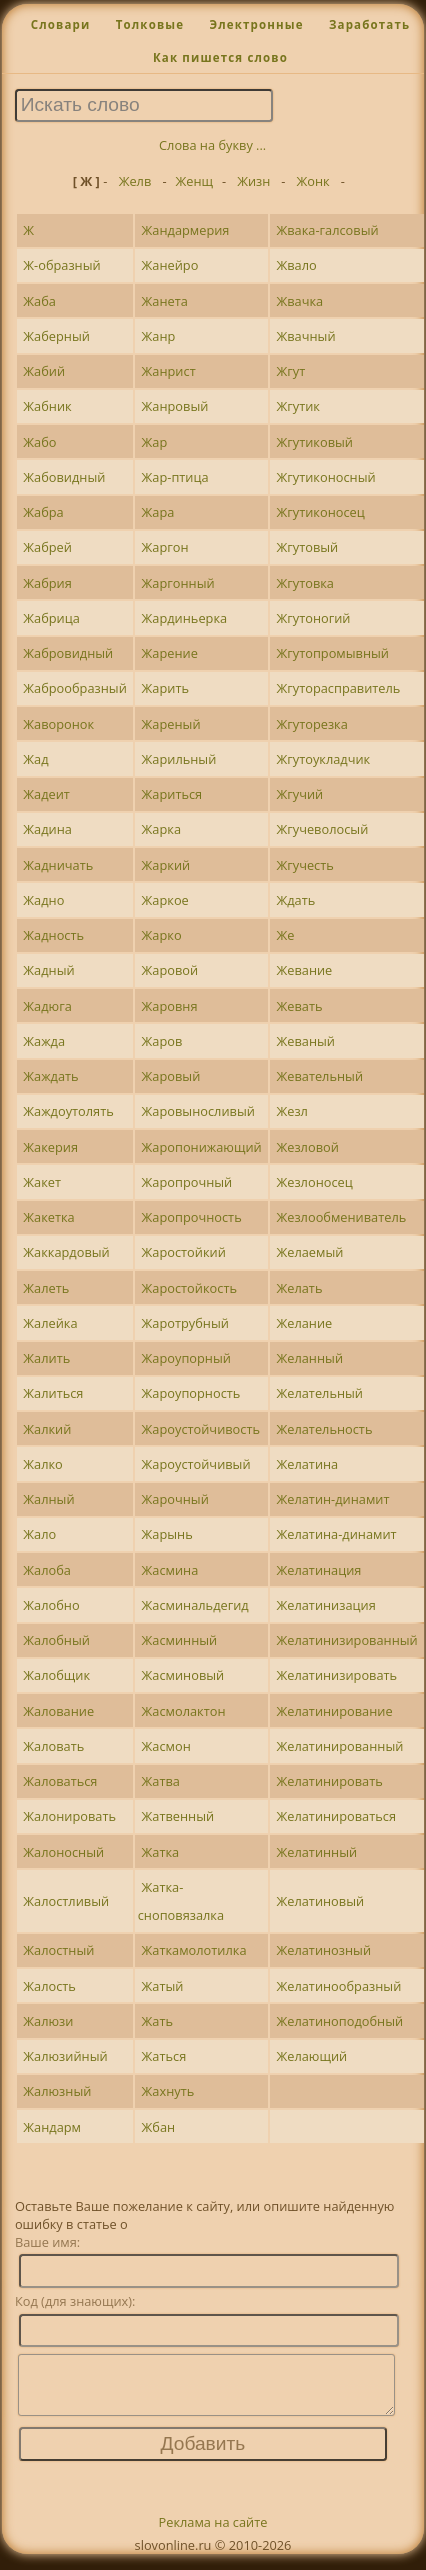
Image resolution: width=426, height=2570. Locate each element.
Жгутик (297, 406)
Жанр (159, 336)
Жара (158, 512)
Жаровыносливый (198, 1111)
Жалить (46, 1358)
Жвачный (305, 336)
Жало (39, 1534)
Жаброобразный (75, 688)
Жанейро (170, 265)
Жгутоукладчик (323, 759)
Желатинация (318, 1570)
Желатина (307, 1464)
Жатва (161, 1781)
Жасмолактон (184, 1711)
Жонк (313, 181)
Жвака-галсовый (327, 230)
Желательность (324, 1429)
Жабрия (47, 583)
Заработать (369, 24)
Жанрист (169, 371)
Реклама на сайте (213, 2534)
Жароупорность (191, 1393)
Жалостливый (66, 1901)
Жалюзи (48, 2021)
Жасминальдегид (195, 1605)
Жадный (48, 970)
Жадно (43, 900)
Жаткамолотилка (194, 1950)
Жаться (164, 2056)
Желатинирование (334, 1711)
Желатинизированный (346, 1640)
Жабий (44, 371)
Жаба (39, 301)
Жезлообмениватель (341, 1217)
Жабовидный (64, 477)
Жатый (163, 1986)
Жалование (58, 1711)
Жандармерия (186, 230)
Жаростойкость (189, 1288)
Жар (155, 442)
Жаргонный (178, 583)
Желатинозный (323, 1950)
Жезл (291, 1111)
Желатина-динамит (336, 1534)
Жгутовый (307, 547)
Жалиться (53, 1393)
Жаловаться (60, 1781)
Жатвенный (178, 1816)
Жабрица (51, 618)
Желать (299, 1288)
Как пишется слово (220, 57)
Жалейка (50, 1323)
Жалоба (47, 1570)
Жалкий (47, 1429)
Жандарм (52, 2127)
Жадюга (47, 1006)
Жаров (162, 1041)
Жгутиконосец (320, 512)
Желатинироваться (336, 1816)
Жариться (172, 794)
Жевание (304, 970)
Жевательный (319, 1076)
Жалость (49, 1986)
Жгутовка (305, 583)
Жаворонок (58, 724)
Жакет (42, 1182)
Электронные (256, 24)
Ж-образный (61, 265)
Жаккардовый (66, 1252)
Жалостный (58, 1950)
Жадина (47, 829)
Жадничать (58, 865)
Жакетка (48, 1217)
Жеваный (305, 1041)
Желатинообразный (338, 1986)
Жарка (161, 829)
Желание (304, 1323)
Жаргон (165, 547)
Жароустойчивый (196, 1464)
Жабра (43, 512)
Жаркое (165, 900)
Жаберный (56, 336)
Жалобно (51, 1605)
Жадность (53, 935)
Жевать (299, 1006)
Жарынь (167, 1534)
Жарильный (179, 759)
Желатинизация (325, 1605)
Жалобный (56, 1640)
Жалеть (46, 1288)
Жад (35, 759)
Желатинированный (339, 1746)
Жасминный (180, 1640)
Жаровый (171, 1076)
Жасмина (170, 1570)
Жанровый (175, 406)
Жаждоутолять (68, 1111)
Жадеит (46, 794)
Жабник (47, 406)
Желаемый (309, 1252)
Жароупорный (186, 1358)
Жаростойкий (184, 1252)
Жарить (165, 688)
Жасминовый (183, 1675)
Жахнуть (168, 2091)
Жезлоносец (314, 1182)
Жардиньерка (185, 618)
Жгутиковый (314, 442)
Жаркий (166, 865)
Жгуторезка (311, 724)
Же (285, 935)
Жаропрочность (192, 1217)
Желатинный (316, 1852)
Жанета (165, 301)
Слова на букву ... (212, 145)
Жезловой (307, 1147)
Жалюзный (57, 2091)
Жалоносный (63, 1852)
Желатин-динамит (332, 1499)
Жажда (44, 1041)
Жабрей (47, 547)
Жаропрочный (187, 1182)
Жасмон (166, 1746)
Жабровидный (68, 653)
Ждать (295, 900)
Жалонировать (69, 1816)
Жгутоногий (313, 618)
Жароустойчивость (201, 1429)
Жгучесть (304, 865)
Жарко (162, 935)
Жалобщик (56, 1675)
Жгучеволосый (322, 829)
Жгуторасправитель (338, 688)
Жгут (290, 371)
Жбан (159, 2127)
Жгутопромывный (332, 653)
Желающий (311, 2056)
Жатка (161, 1852)
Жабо (39, 442)
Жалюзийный (65, 2056)
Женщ (195, 181)
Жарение (170, 653)
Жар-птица (175, 477)
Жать (157, 2021)
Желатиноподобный (339, 2021)
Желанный (309, 1358)
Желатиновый (320, 1901)
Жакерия (50, 1147)
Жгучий (299, 794)
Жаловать (53, 1746)
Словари (61, 24)
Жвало (296, 265)
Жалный (48, 1499)
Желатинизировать (336, 1675)
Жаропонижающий (202, 1147)
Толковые (150, 24)
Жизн (253, 181)
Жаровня (170, 1006)
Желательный (319, 1393)
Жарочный (175, 1499)
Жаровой (170, 970)
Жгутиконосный (325, 477)
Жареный (171, 724)
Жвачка (299, 301)
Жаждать (50, 1076)
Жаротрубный (185, 1323)
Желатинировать (329, 1781)
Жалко (43, 1464)
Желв (135, 181)
